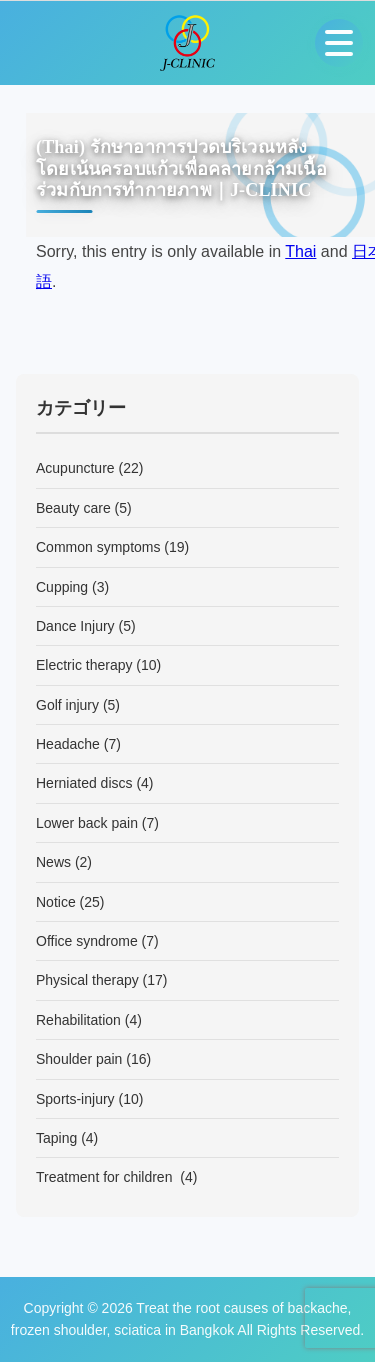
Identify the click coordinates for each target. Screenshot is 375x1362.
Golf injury (67, 705)
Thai (300, 251)
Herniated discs (84, 783)
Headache (68, 744)
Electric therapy (84, 665)
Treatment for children (106, 1177)
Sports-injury (75, 1099)
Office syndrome (87, 941)
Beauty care (73, 508)
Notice (56, 902)
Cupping (62, 587)
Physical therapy (87, 980)
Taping (56, 1138)
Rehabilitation (78, 1020)
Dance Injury (75, 626)
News (53, 862)
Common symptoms (98, 547)
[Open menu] (339, 43)
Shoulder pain (79, 1059)
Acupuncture (75, 468)
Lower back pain (87, 823)
